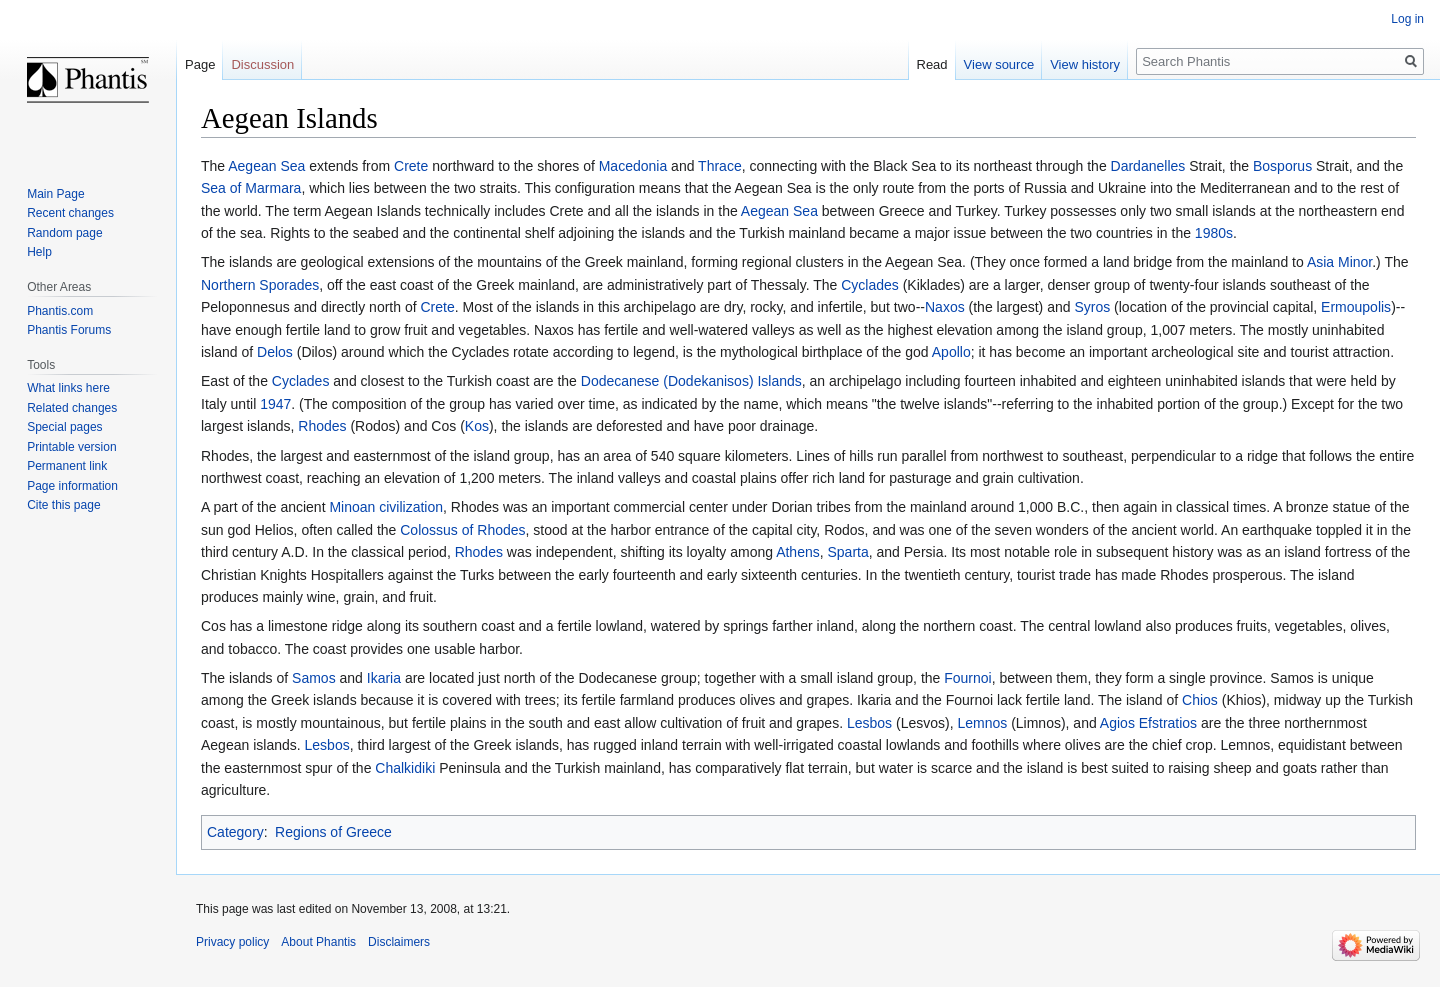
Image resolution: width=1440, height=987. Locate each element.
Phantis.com (60, 311)
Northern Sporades (260, 285)
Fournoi (967, 678)
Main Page (55, 194)
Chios (1200, 700)
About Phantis (318, 942)
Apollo (951, 352)
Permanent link (67, 466)
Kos (477, 426)
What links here (68, 388)
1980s (1214, 233)
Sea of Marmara (251, 188)
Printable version (71, 447)
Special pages (64, 427)
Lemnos (982, 723)
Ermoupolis (1356, 307)
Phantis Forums (69, 330)
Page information (72, 486)
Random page (64, 233)
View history (1085, 64)
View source (999, 64)
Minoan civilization (386, 507)
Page (200, 64)
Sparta (848, 552)
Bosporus (1282, 166)
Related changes (72, 408)
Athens (798, 552)
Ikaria (384, 678)
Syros (1092, 307)
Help (39, 252)
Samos (314, 678)
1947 (275, 404)
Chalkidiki (405, 768)
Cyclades (870, 285)
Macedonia (633, 166)
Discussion (262, 64)
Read (932, 64)
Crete (411, 166)
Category (235, 832)
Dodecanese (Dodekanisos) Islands (691, 381)
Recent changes (70, 213)
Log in (1407, 19)
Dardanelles (1148, 166)
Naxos (945, 307)
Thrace (720, 166)
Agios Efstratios (1148, 723)
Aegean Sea (266, 166)
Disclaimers (399, 942)
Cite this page (63, 505)
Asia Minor (1339, 262)
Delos (275, 352)
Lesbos (869, 723)
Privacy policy (232, 942)
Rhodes (322, 426)
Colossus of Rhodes (462, 530)
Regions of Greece (333, 832)
